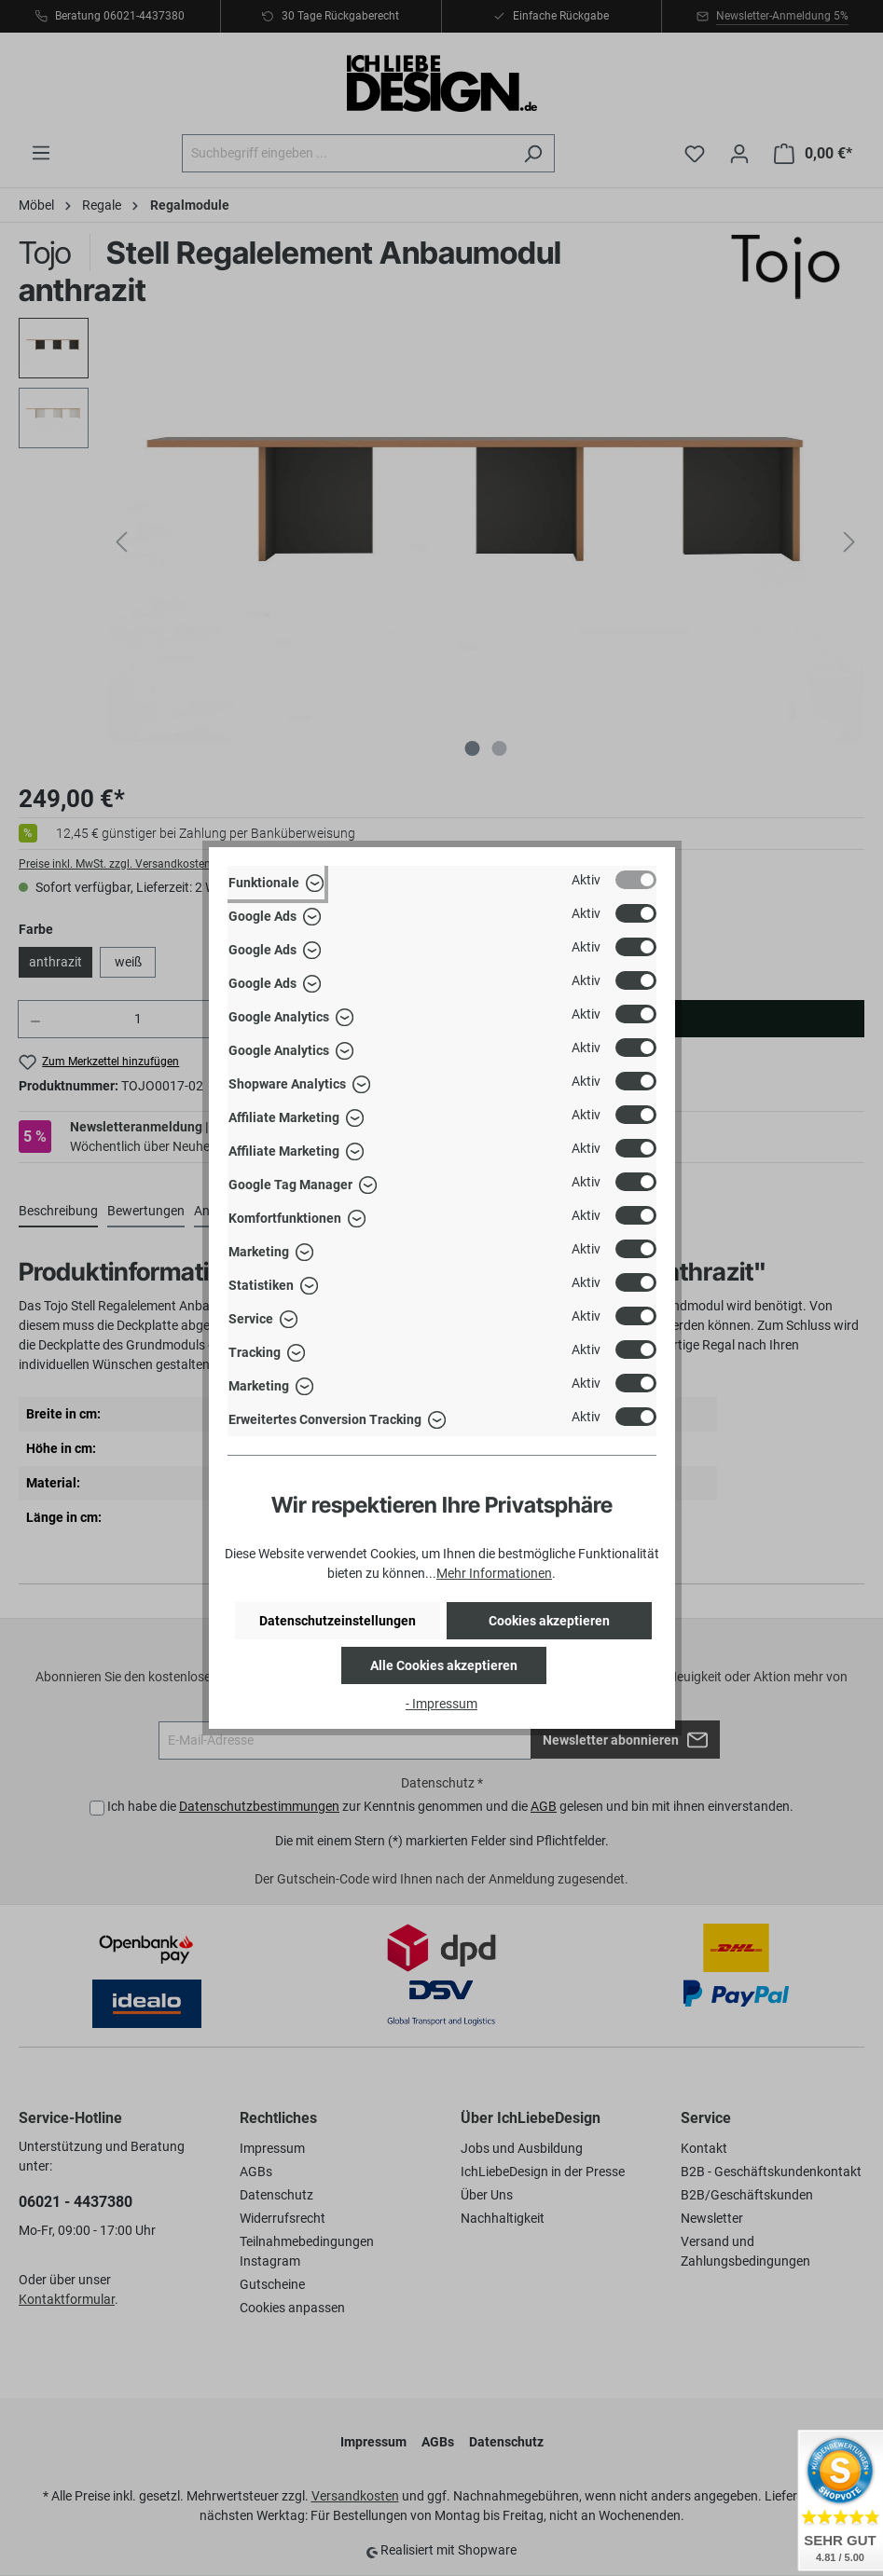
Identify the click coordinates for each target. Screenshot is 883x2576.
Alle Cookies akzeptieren (443, 1665)
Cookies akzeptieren (549, 1620)
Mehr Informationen (494, 1573)
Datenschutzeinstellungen (337, 1620)
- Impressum (441, 1703)
